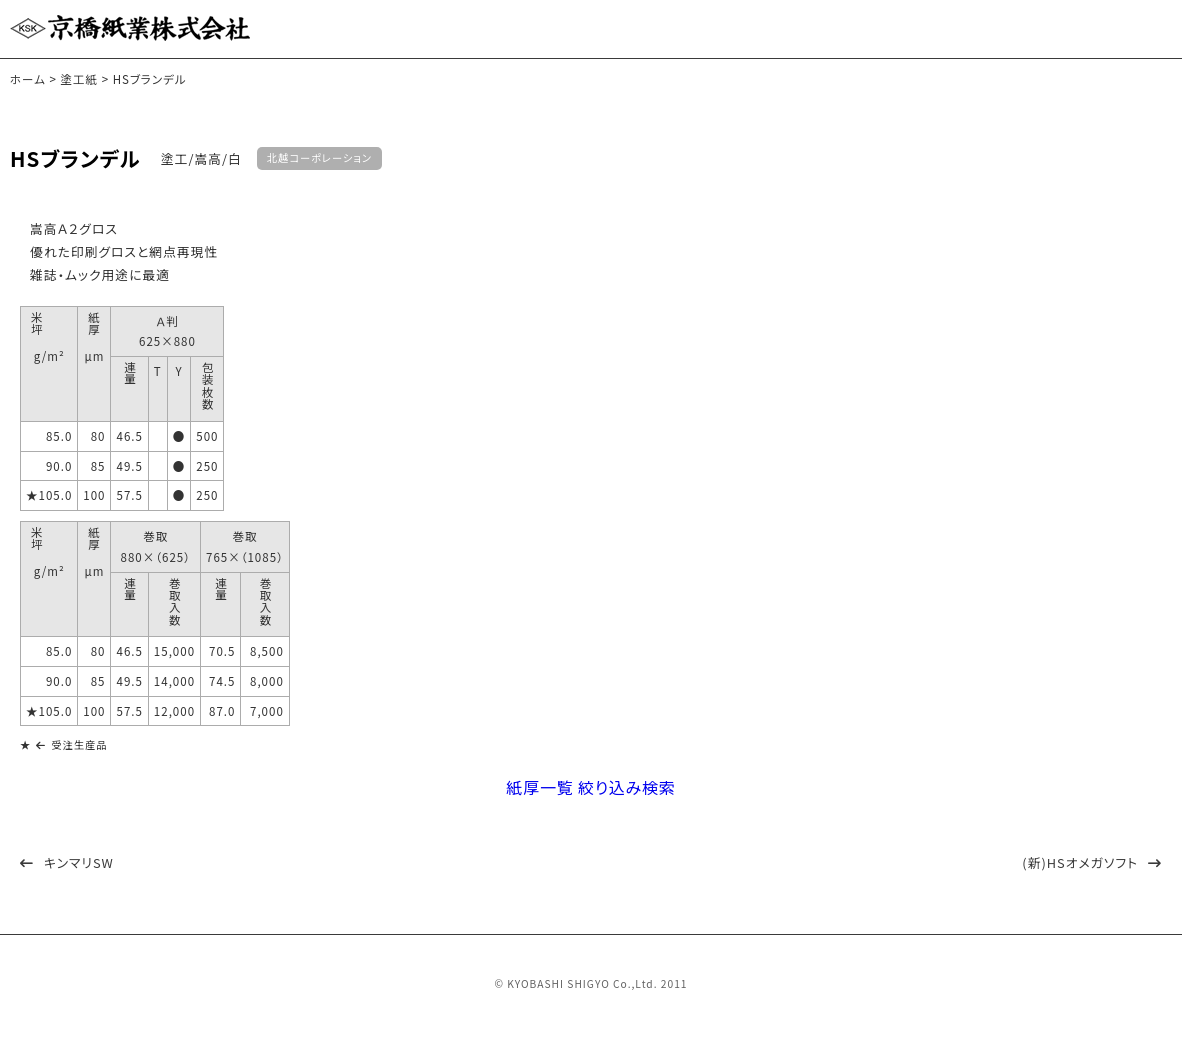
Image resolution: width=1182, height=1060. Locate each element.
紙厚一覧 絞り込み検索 (591, 801)
